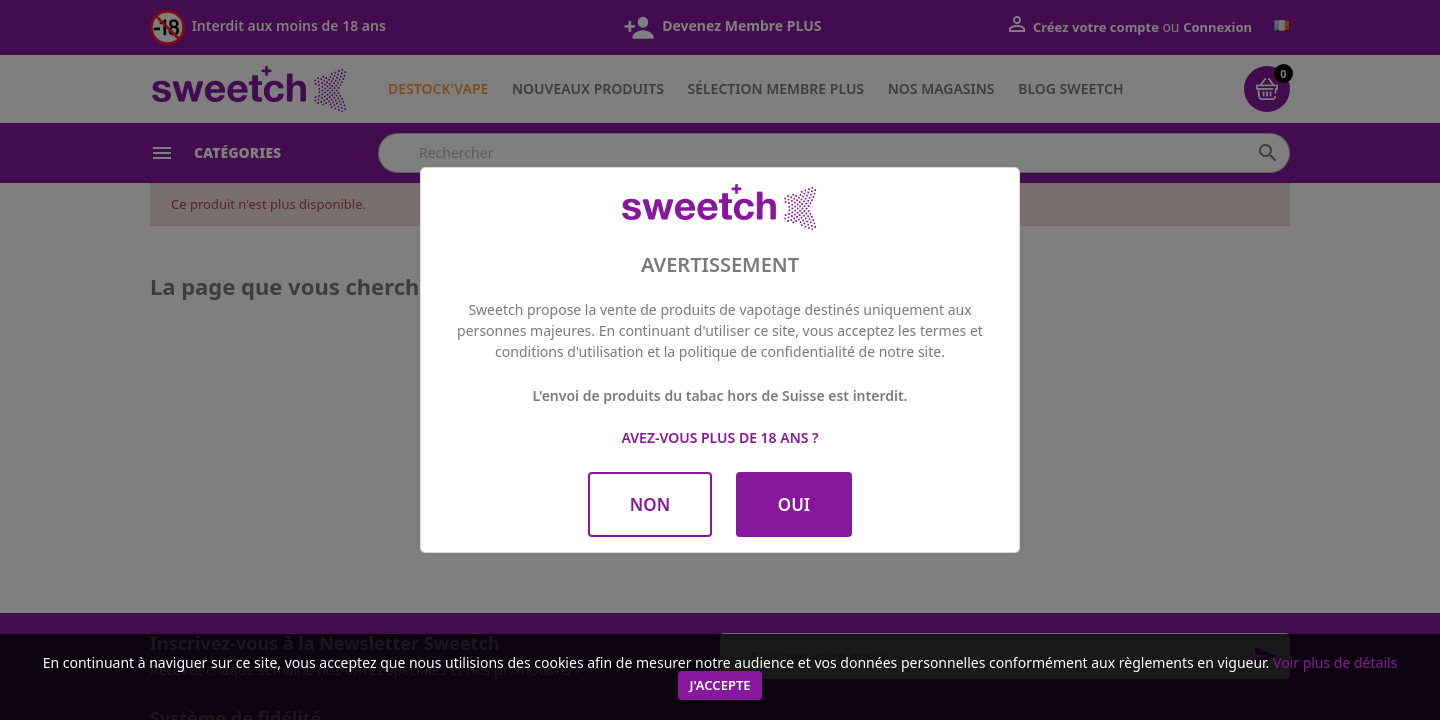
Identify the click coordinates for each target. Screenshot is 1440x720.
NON (650, 504)
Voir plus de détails (1335, 662)
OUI (794, 504)
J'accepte (719, 685)
